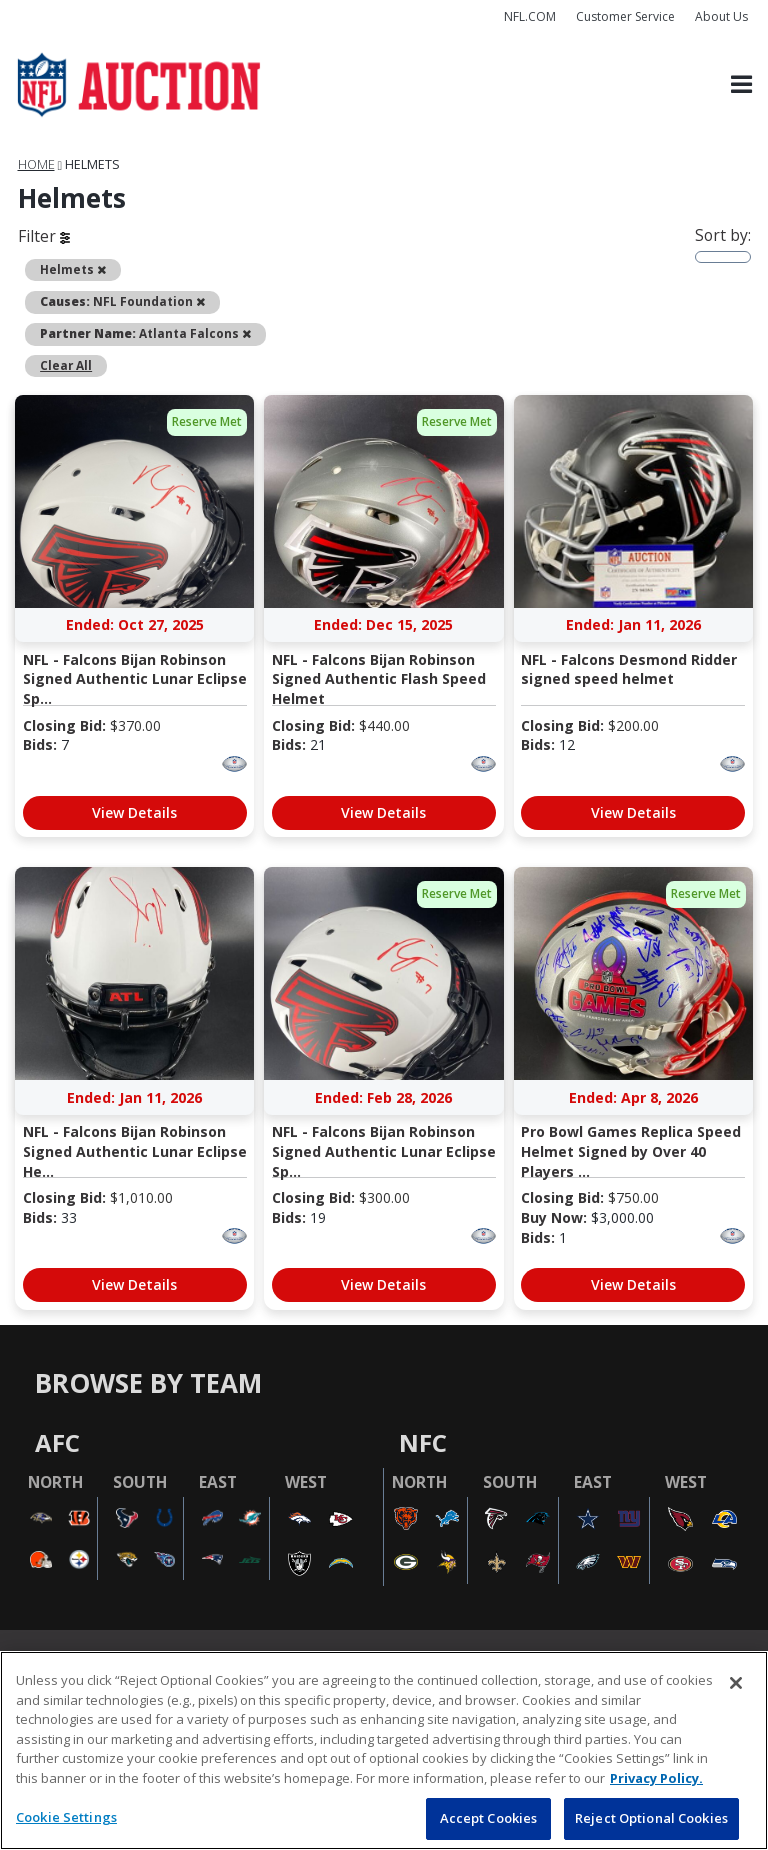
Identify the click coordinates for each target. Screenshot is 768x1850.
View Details (134, 812)
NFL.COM (530, 16)
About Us (721, 16)
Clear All (66, 365)
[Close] (736, 1683)
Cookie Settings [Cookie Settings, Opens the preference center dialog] (66, 1817)
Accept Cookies (489, 1818)
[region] (384, 1750)
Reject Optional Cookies (651, 1818)
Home (36, 164)
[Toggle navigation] (741, 85)
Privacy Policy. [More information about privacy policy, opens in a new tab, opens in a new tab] (656, 1778)
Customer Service (625, 16)
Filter (44, 236)
